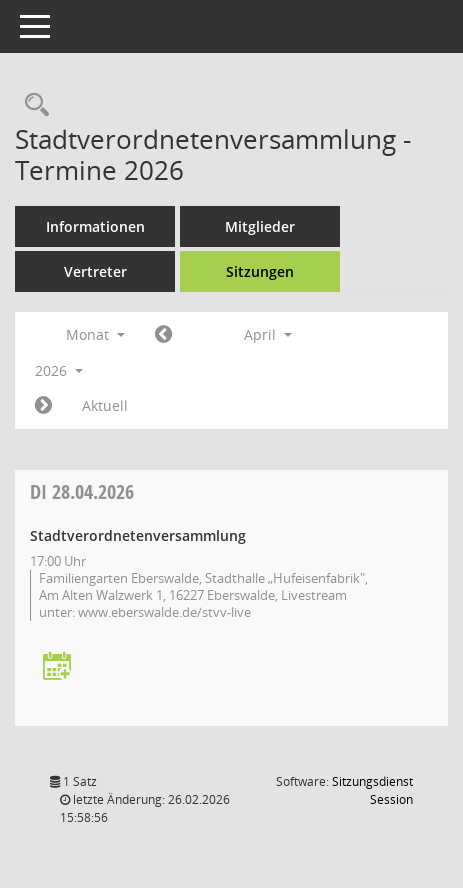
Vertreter (95, 271)
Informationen (95, 226)
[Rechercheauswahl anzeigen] (32, 105)
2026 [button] (59, 370)
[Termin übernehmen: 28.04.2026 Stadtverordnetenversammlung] (57, 667)
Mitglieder (260, 226)
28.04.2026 (82, 491)
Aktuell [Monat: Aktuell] (105, 405)
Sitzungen (260, 271)
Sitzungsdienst (372, 790)
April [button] (268, 334)
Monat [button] (95, 334)
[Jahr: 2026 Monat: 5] (43, 406)
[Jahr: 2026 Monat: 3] (163, 335)
